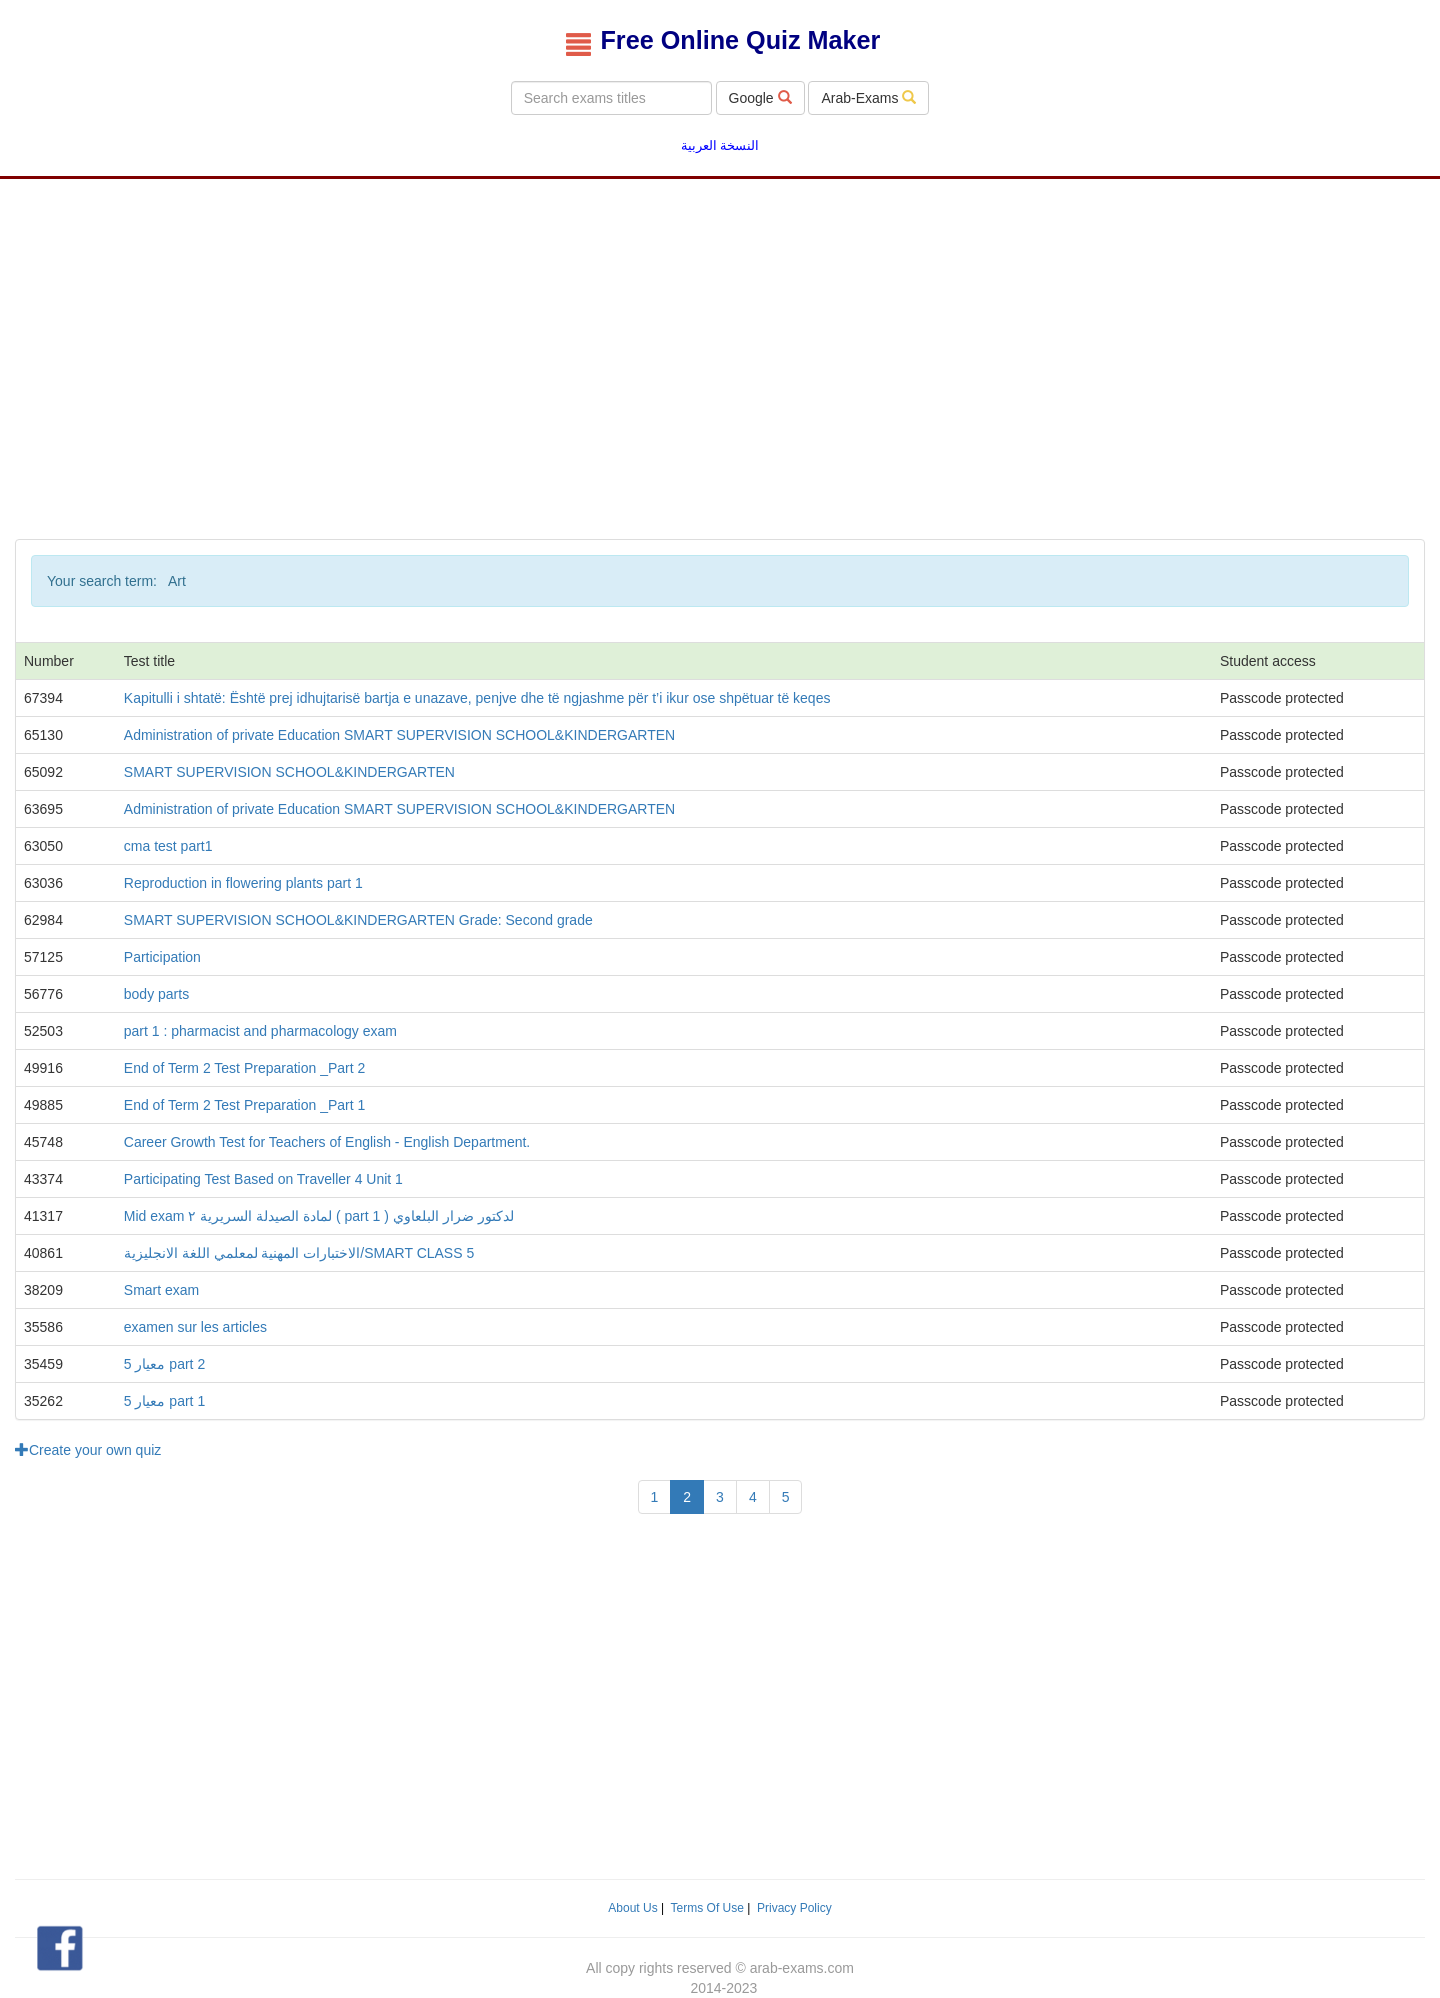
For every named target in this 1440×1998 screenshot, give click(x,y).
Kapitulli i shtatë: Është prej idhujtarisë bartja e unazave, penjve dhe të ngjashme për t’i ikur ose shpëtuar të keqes (477, 698)
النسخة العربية (720, 146)
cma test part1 (168, 846)
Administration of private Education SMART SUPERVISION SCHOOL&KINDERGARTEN (399, 735)
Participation (162, 957)
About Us (632, 1908)
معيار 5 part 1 (164, 1401)
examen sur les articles (195, 1327)
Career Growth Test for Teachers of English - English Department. (327, 1142)
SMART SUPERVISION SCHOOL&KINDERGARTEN (289, 772)
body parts (156, 994)
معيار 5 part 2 (164, 1364)
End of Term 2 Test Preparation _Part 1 (245, 1105)
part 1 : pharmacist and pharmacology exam (260, 1031)
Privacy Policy (794, 1908)
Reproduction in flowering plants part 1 (243, 883)
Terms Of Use (707, 1908)
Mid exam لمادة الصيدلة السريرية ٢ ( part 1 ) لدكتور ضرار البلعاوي (319, 1216)
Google (760, 98)
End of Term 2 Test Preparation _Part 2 (245, 1068)
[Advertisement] (720, 339)
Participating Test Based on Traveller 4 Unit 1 (263, 1179)
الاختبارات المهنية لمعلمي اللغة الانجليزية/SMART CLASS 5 (299, 1253)
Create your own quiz (88, 1450)
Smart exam (161, 1290)
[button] (59, 1949)
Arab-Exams (868, 98)
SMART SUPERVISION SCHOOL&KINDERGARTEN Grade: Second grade (358, 920)
